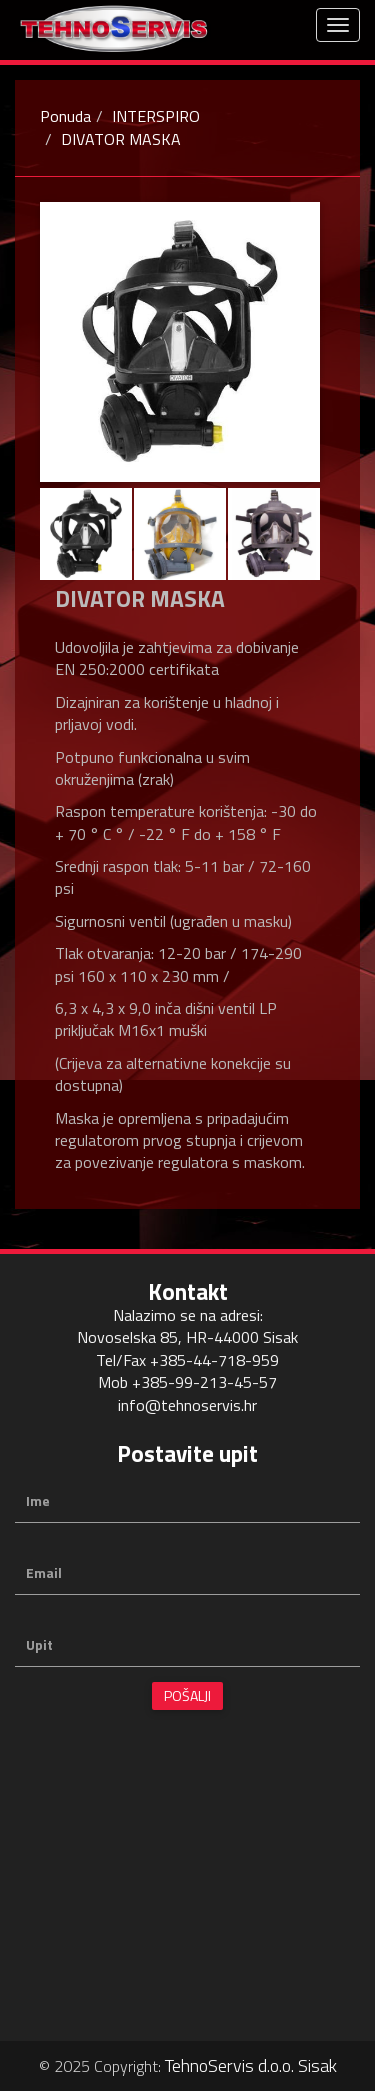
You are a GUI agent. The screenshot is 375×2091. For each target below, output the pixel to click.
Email (44, 1573)
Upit (39, 1645)
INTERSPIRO (156, 116)
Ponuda (65, 116)
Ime (38, 1501)
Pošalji (187, 1695)
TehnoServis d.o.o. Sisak (251, 2065)
